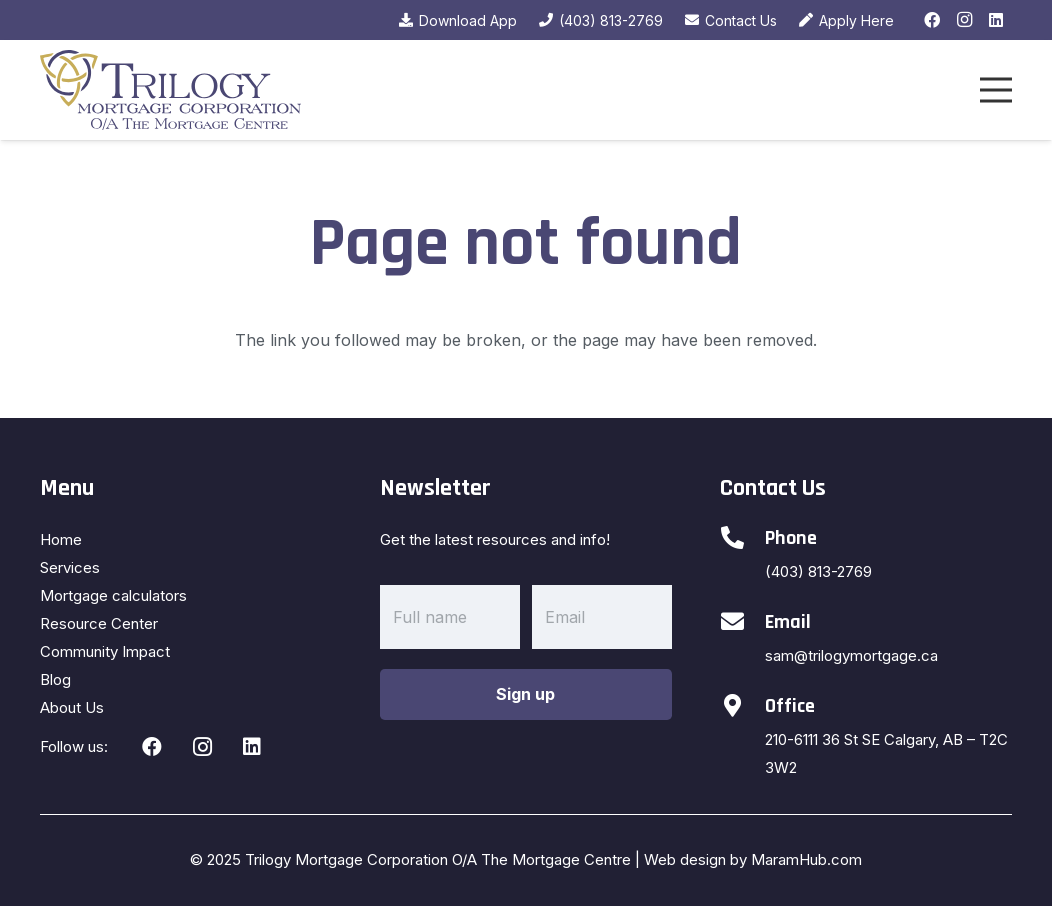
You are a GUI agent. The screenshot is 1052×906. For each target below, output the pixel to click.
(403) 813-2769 (818, 571)
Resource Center (99, 623)
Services (70, 567)
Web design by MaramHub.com (753, 859)
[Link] (170, 90)
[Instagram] (964, 20)
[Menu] (996, 90)
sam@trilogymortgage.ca (851, 655)
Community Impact (105, 651)
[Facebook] (932, 20)
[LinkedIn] (996, 20)
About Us (72, 707)
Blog (55, 679)
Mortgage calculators (113, 595)
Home (61, 539)
